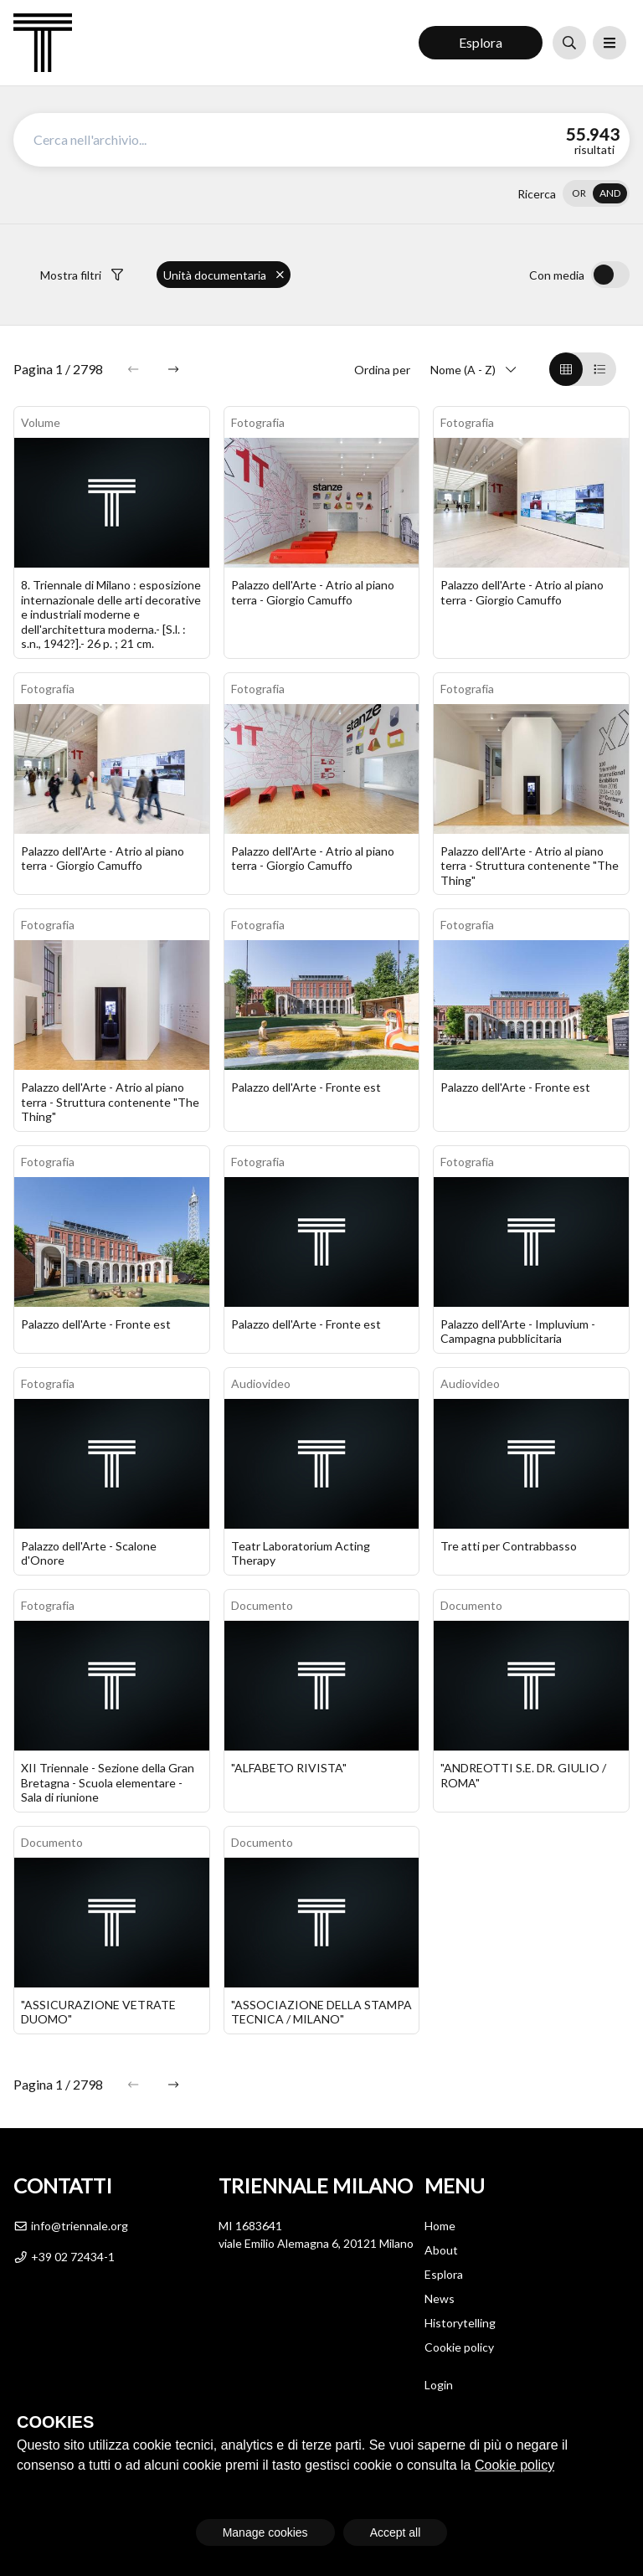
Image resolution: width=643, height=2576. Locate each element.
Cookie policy (459, 2347)
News (439, 2298)
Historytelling (460, 2323)
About (441, 2250)
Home (439, 2226)
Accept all (395, 2532)
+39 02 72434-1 (64, 2257)
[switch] (596, 193)
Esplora (480, 42)
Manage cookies (265, 2532)
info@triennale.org (70, 2226)
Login (438, 2385)
